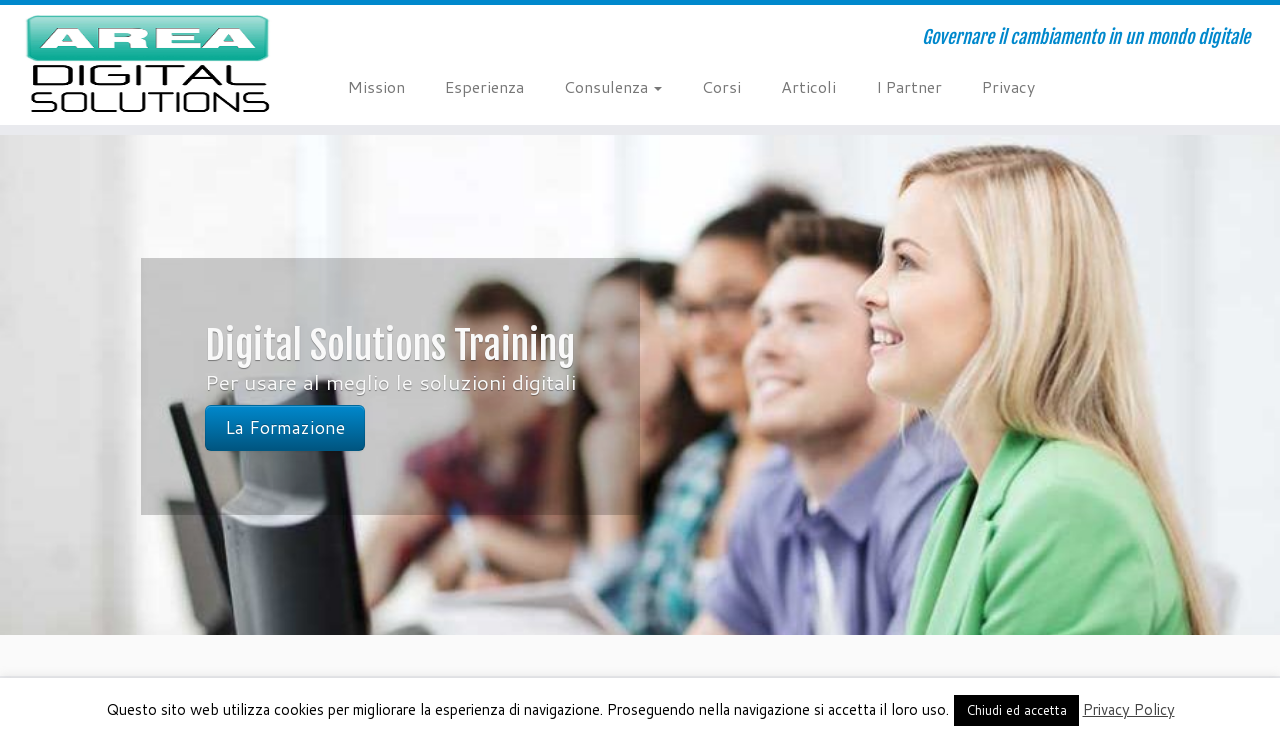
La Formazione (285, 427)
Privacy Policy (1129, 709)
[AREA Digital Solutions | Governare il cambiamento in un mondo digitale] (147, 65)
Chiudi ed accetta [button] (1016, 710)
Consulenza (613, 86)
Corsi (721, 86)
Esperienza (484, 86)
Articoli (808, 86)
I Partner (909, 86)
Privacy (1008, 86)
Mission (376, 86)
